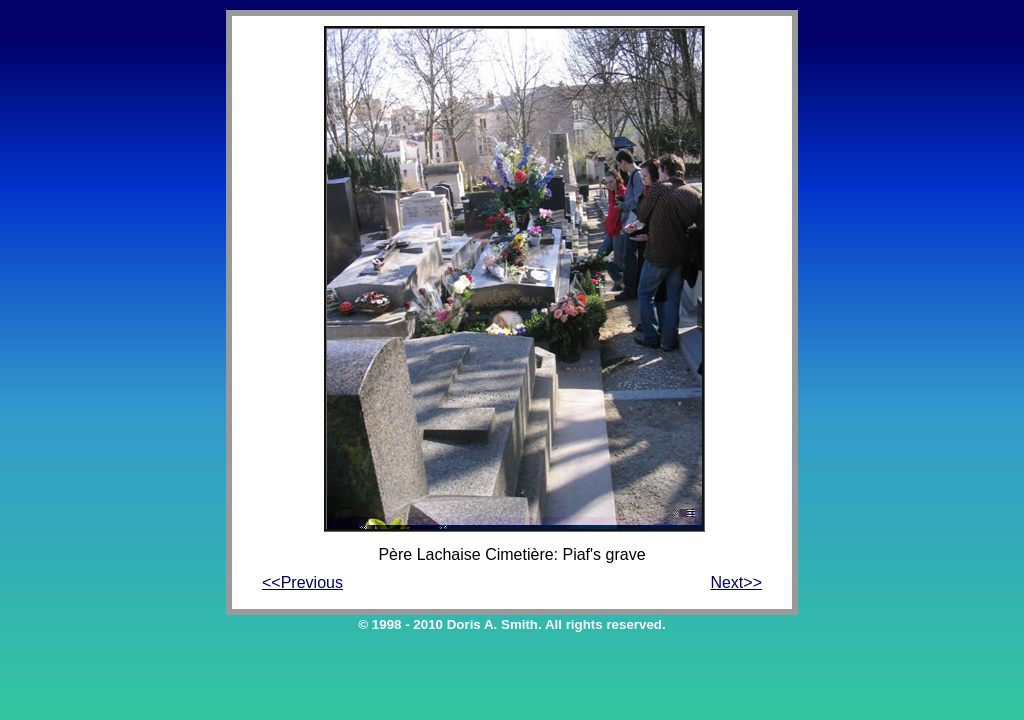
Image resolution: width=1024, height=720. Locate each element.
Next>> (736, 582)
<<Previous (302, 582)
